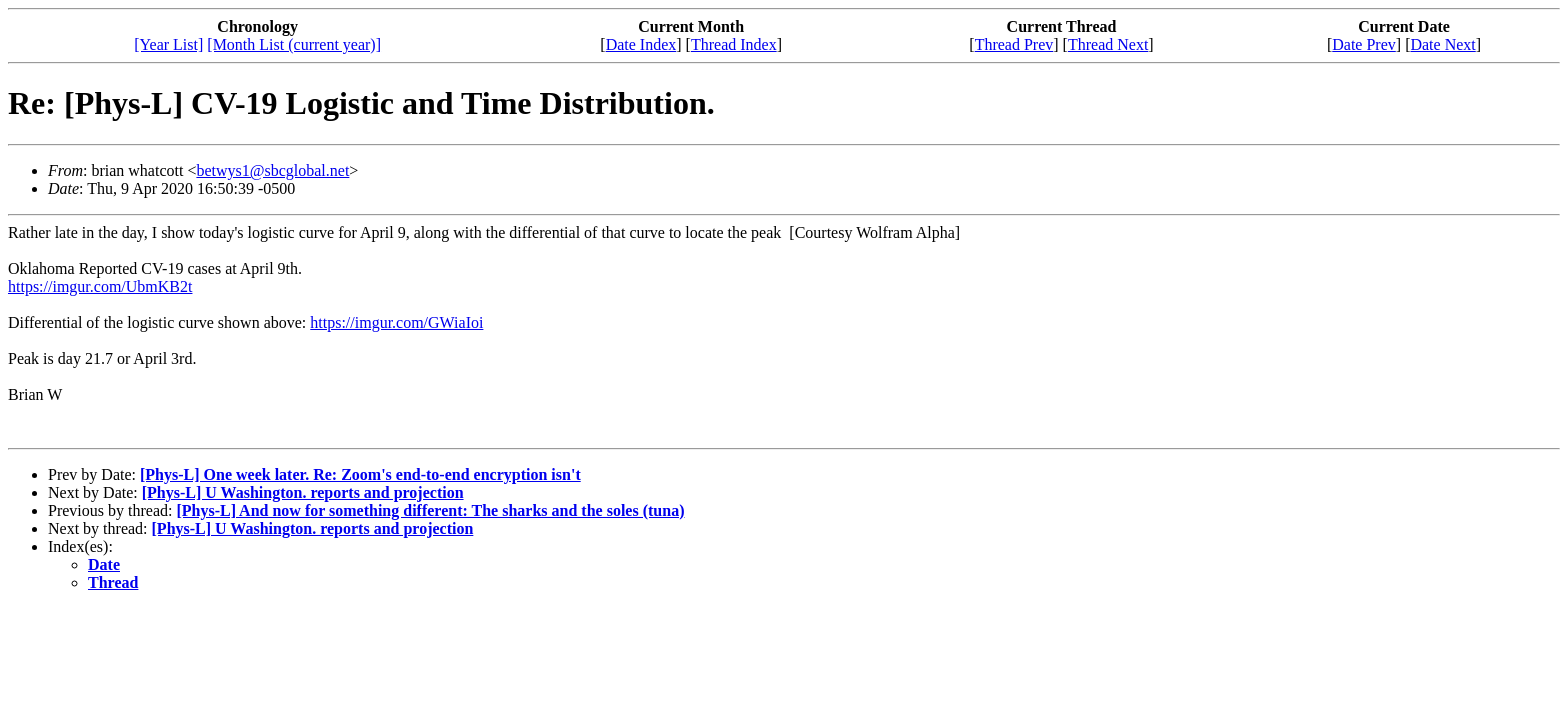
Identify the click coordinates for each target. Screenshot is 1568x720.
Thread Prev (1014, 44)
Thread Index (734, 44)
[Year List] (168, 44)
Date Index (641, 44)
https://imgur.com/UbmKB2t (100, 286)
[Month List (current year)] (294, 44)
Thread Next (1108, 44)
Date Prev (1364, 44)
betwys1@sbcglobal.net (272, 170)
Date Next (1442, 44)
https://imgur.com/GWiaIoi (396, 322)
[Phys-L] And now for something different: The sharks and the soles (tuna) (430, 510)
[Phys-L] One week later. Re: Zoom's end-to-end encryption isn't (360, 474)
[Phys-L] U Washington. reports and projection (303, 492)
